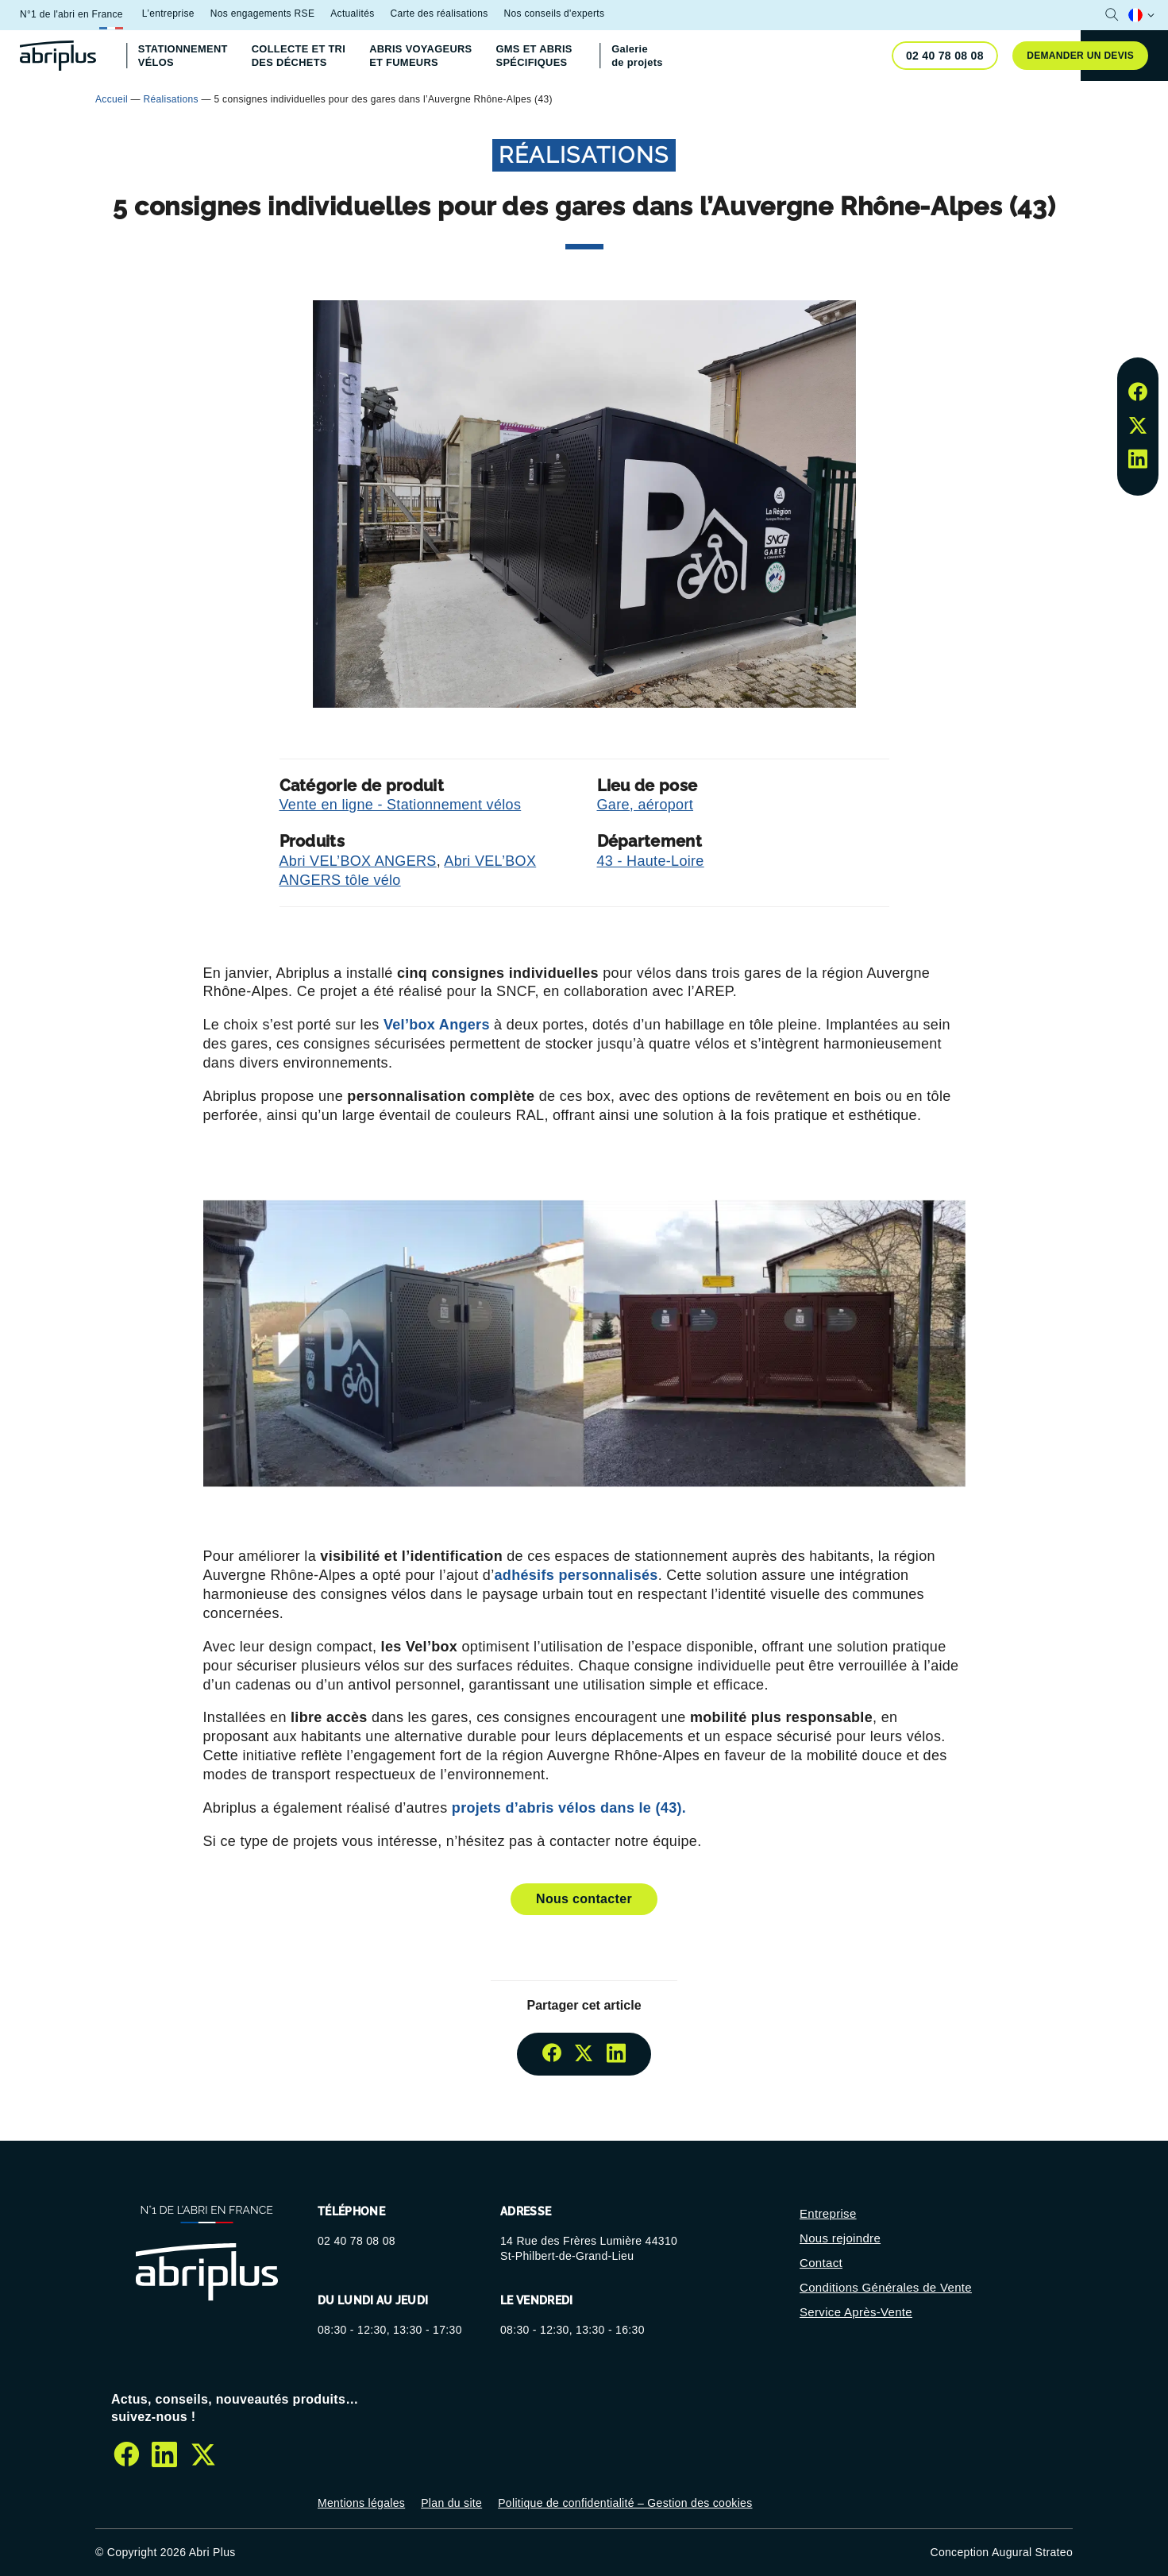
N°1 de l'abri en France (71, 14)
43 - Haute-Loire (650, 861)
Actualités (352, 13)
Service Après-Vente (856, 2312)
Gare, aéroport (645, 805)
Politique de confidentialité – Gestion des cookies (625, 2503)
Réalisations (171, 99)
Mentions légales (361, 2503)
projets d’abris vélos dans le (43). (567, 1808)
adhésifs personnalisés (576, 1575)
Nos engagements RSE (262, 13)
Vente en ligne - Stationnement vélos (400, 805)
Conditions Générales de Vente (886, 2287)
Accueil (111, 99)
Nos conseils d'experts (554, 13)
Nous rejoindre (840, 2238)
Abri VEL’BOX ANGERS (358, 861)
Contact (821, 2262)
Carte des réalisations (439, 13)
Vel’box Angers (437, 1025)
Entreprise (828, 2213)
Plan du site (451, 2503)
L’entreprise (168, 13)
